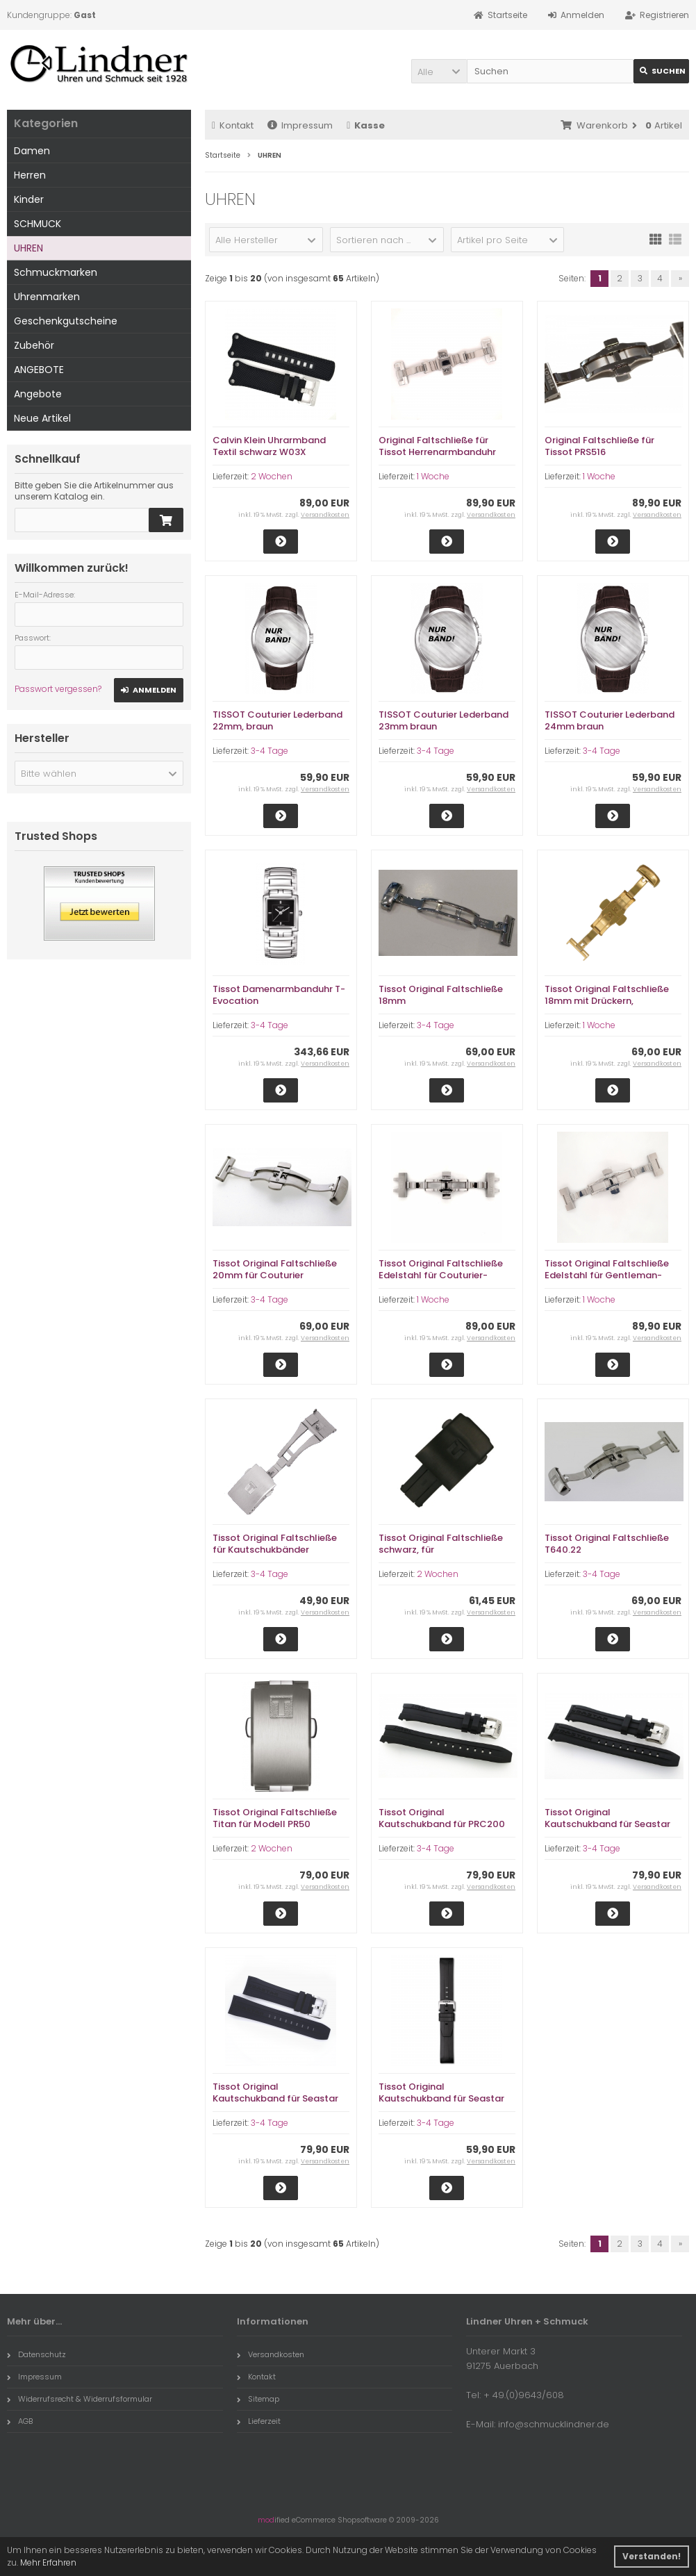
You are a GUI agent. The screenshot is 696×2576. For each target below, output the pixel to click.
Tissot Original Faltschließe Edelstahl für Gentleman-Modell (607, 1275)
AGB (20, 2421)
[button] (439, 71)
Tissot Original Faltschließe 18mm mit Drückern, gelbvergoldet (607, 1000)
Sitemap (258, 2398)
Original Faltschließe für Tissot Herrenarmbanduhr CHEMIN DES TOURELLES (437, 452)
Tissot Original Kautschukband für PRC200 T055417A (442, 1824)
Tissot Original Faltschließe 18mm (441, 994)
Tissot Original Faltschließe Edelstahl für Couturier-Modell (441, 1275)
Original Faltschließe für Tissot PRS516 (599, 446)
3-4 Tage (269, 751)
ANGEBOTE (39, 370)
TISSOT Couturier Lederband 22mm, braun (277, 720)
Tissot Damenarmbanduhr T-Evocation (279, 994)
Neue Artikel (42, 418)
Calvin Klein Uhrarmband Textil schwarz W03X (269, 446)
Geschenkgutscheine (65, 321)
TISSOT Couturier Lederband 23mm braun (443, 720)
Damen (32, 151)
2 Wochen (271, 476)
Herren (30, 175)
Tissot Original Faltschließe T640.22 (607, 1543)
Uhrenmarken (47, 297)
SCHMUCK (37, 224)
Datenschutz (36, 2354)
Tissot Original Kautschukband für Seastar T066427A (275, 2098)
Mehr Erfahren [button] (48, 2562)
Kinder (29, 199)
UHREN (28, 248)
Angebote (38, 394)
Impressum (300, 125)
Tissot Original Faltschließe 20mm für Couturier (275, 1269)
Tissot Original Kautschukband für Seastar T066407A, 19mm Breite (607, 1824)
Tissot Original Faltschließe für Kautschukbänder (275, 1543)
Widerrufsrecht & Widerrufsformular (79, 2398)
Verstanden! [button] (651, 2556)
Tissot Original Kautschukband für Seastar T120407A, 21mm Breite (441, 2098)
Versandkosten (325, 515)
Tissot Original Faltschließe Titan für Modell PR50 (275, 1818)
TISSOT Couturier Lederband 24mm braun (609, 720)
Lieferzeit (259, 2421)
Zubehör (34, 345)
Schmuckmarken (55, 272)
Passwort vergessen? (58, 689)
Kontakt (233, 125)
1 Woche (433, 476)
